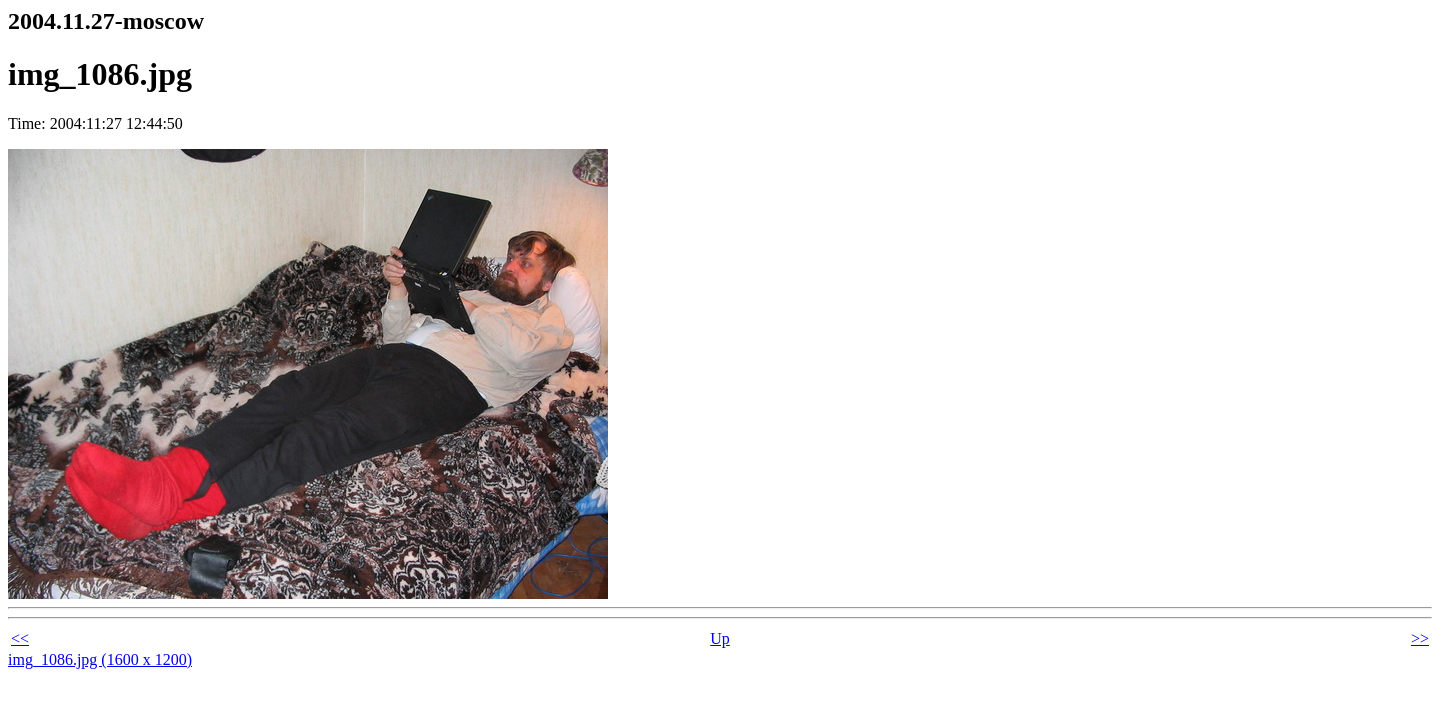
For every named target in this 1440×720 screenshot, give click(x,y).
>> (1420, 638)
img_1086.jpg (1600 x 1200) (100, 659)
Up (720, 638)
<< (20, 638)
